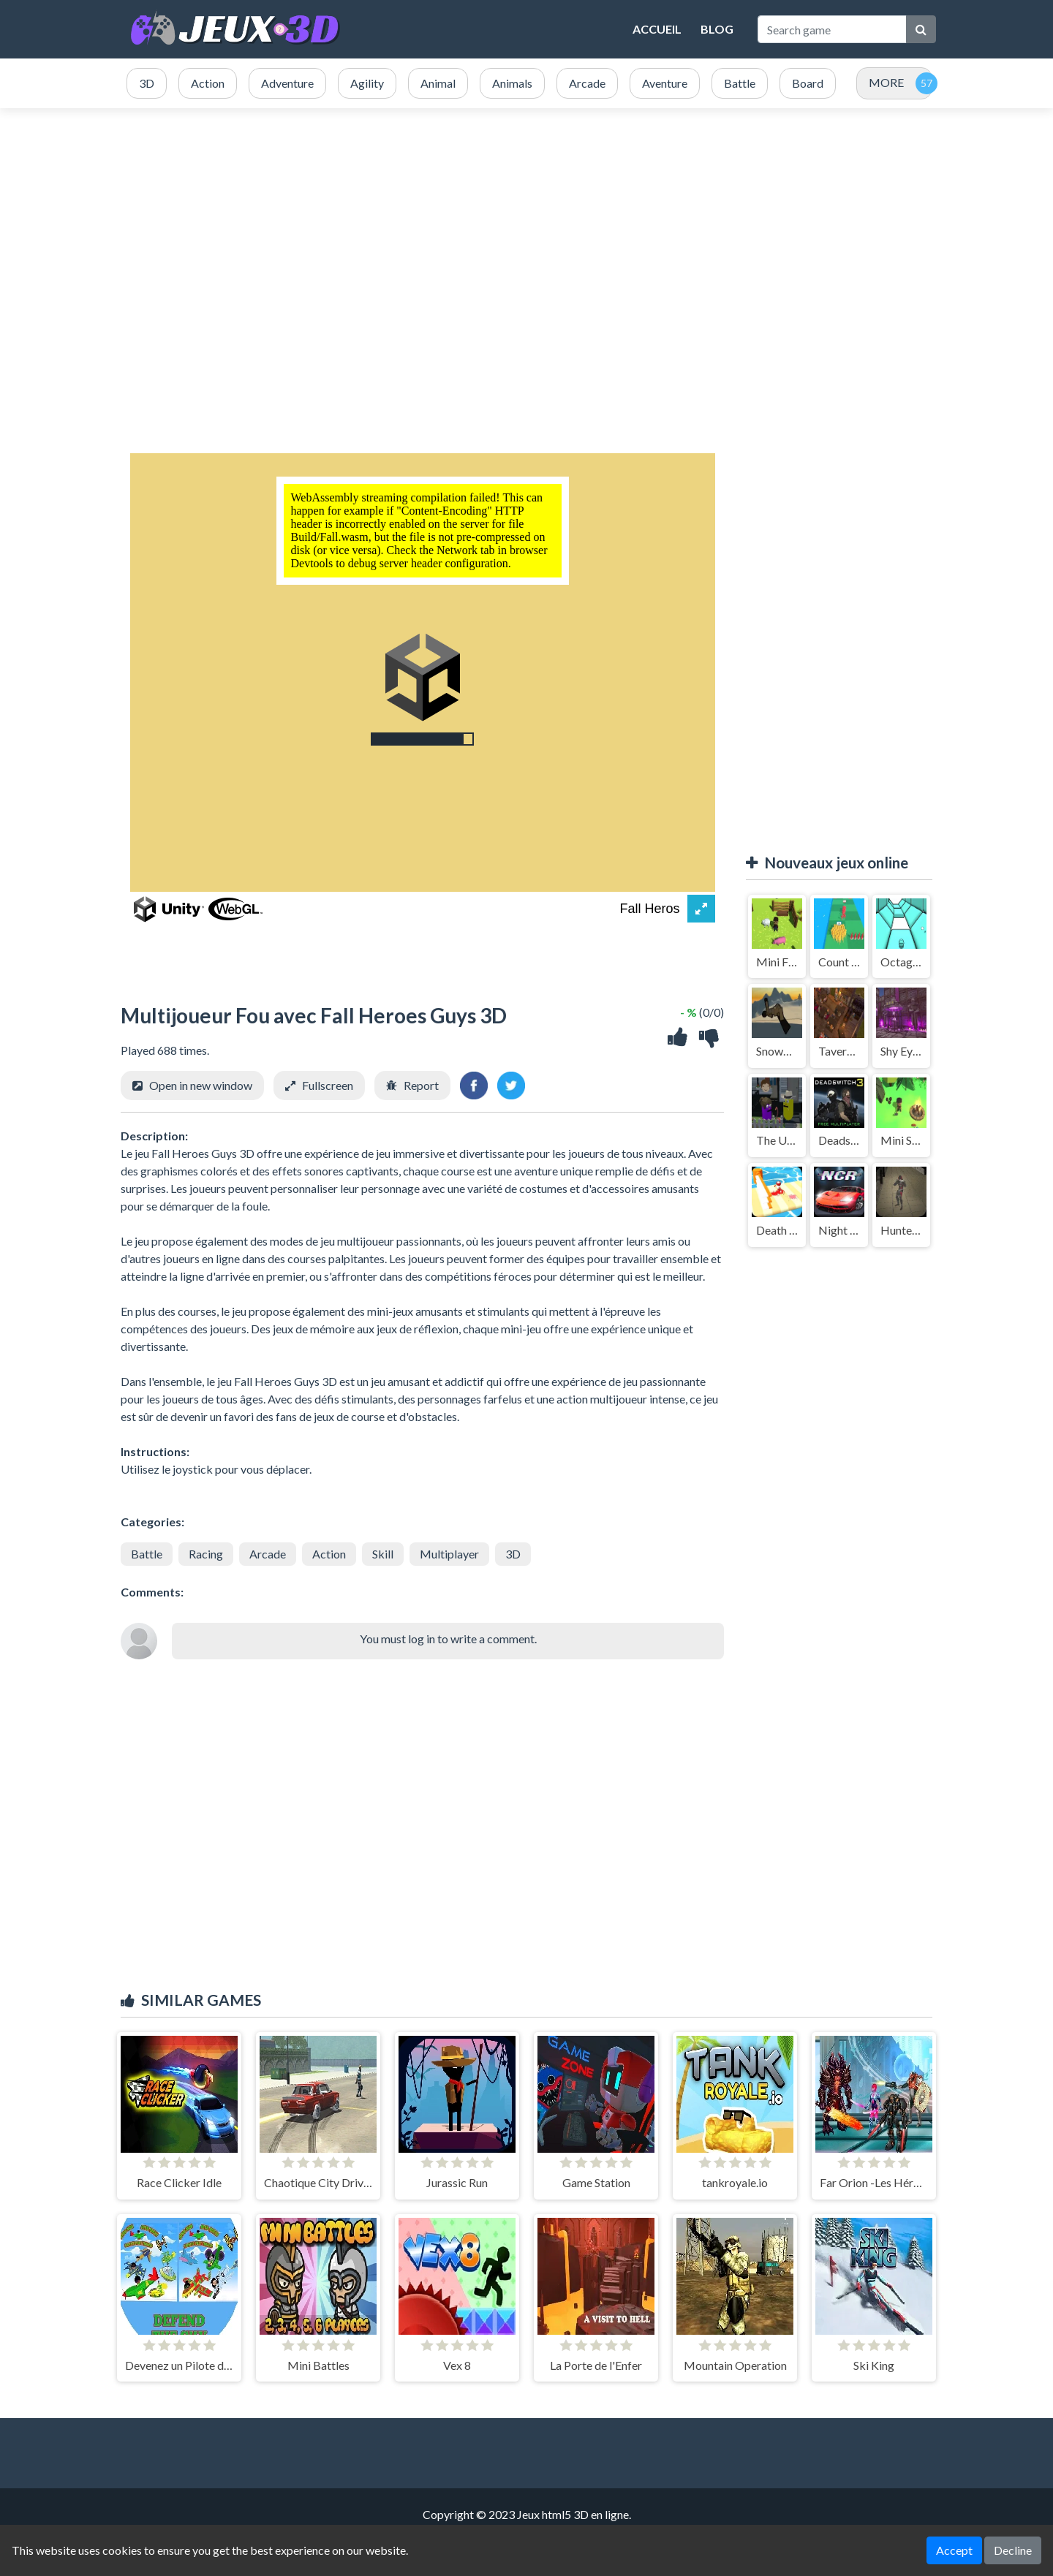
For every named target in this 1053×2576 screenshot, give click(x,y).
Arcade (267, 1554)
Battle (146, 1554)
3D (513, 1554)
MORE (886, 82)
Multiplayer (449, 1554)
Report (421, 1085)
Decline (1013, 2550)
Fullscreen (327, 1085)
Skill (382, 1554)
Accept (954, 2550)
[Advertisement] (526, 247)
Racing (206, 1554)
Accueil (657, 29)
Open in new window (200, 1085)
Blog (717, 29)
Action (329, 1554)
